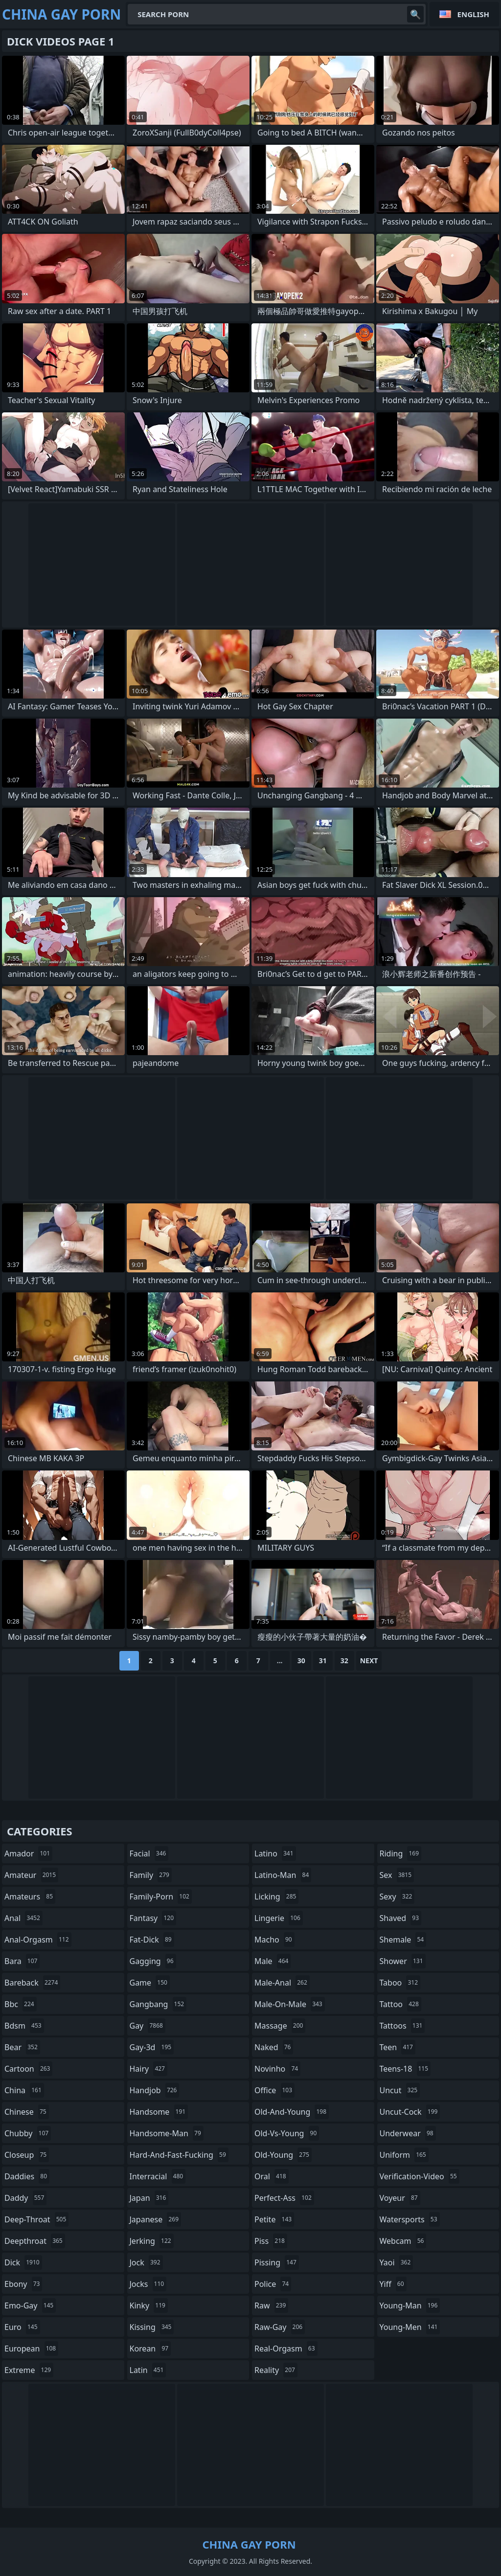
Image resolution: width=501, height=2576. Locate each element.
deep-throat (36, 2219)
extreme (28, 2370)
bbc (20, 2004)
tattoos (402, 2025)
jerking (152, 2241)
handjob (155, 2090)
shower (403, 1961)
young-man (410, 2305)
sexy (397, 1896)
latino (275, 1853)
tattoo (400, 2004)
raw (271, 2305)
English (473, 14)
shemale (403, 1939)
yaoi (396, 2262)
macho (274, 1939)
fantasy (153, 1918)
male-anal (282, 1982)
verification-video (419, 2176)
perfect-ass (284, 2198)
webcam (403, 2241)
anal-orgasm (37, 1939)
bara (22, 1961)
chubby (27, 2133)
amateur (31, 1875)
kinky (149, 2305)
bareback (32, 1982)
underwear (408, 2133)
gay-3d (152, 2047)
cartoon (28, 2068)
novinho (277, 2068)
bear (22, 2047)
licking (276, 1896)
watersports (410, 2219)
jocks (148, 2284)
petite (274, 2219)
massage (279, 2025)
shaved (401, 1918)
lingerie (278, 1918)
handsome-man (167, 2133)
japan (149, 2198)
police (272, 2284)
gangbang (158, 2004)
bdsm (24, 2025)
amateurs (29, 1896)
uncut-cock (410, 2111)
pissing (276, 2262)
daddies (26, 2176)
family (151, 1875)
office (274, 2090)
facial (149, 1853)
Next (369, 1660)
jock (146, 2262)
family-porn (161, 1896)
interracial (158, 2176)
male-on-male (289, 2004)
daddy (25, 2198)
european (31, 2348)
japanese (156, 2219)
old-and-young (291, 2111)
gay (147, 2025)
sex (397, 1875)
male (272, 1961)
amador (28, 1853)
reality (275, 2370)
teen (397, 2047)
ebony (23, 2284)
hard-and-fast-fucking (179, 2154)
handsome (159, 2111)
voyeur (400, 2198)
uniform (404, 2154)
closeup (26, 2154)
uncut (400, 2090)
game (150, 1982)
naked (273, 2047)
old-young (283, 2154)
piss (270, 2241)
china (24, 2090)
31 (323, 1660)
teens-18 (405, 2068)
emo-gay (30, 2305)
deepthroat (34, 2241)
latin (148, 2370)
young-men (410, 2327)
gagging (153, 1961)
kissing (152, 2327)
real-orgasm (286, 2348)
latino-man (282, 1875)
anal (23, 1918)
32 (344, 1660)
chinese (26, 2111)
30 (301, 1660)
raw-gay (279, 2327)
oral (271, 2176)
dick (23, 2262)
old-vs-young (286, 2133)
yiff (393, 2284)
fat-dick (152, 1939)
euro (22, 2327)
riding (401, 1853)
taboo (400, 1982)
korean (150, 2348)
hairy (148, 2068)
